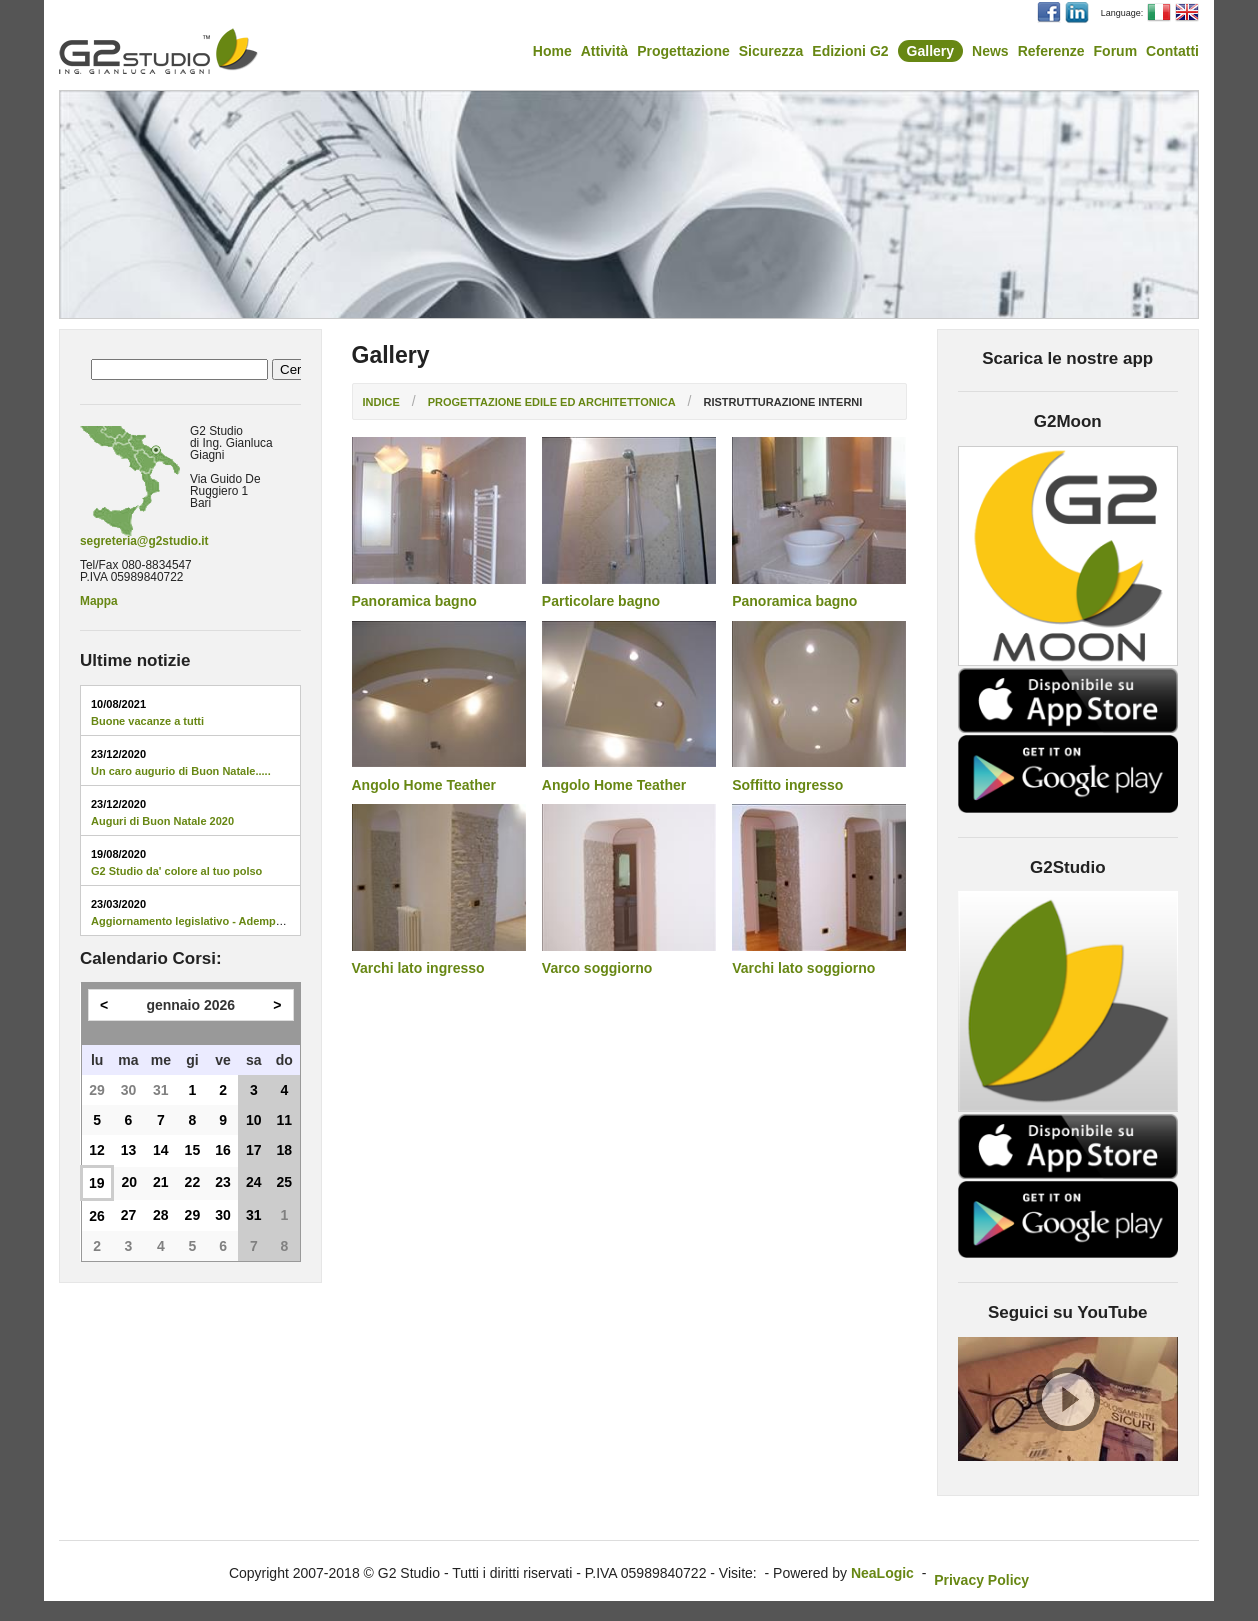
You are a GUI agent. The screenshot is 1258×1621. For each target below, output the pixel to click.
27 (129, 1215)
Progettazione (683, 51)
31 (161, 1090)
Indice (381, 402)
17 (254, 1150)
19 (97, 1183)
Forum (1116, 51)
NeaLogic (882, 1573)
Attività (604, 51)
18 (285, 1150)
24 (254, 1182)
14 (161, 1150)
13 (129, 1150)
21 (161, 1182)
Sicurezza (771, 51)
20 (129, 1182)
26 (97, 1216)
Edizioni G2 (850, 51)
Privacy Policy (981, 1580)
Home (552, 51)
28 (161, 1215)
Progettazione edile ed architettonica (552, 402)
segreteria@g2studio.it (144, 541)
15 (193, 1150)
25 (285, 1182)
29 (97, 1090)
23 (223, 1182)
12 (97, 1150)
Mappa (99, 601)
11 (285, 1120)
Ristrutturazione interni (782, 402)
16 (223, 1150)
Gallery (930, 51)
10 (254, 1120)
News (990, 51)
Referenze (1051, 51)
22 (193, 1182)
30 (129, 1090)
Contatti (1172, 51)
